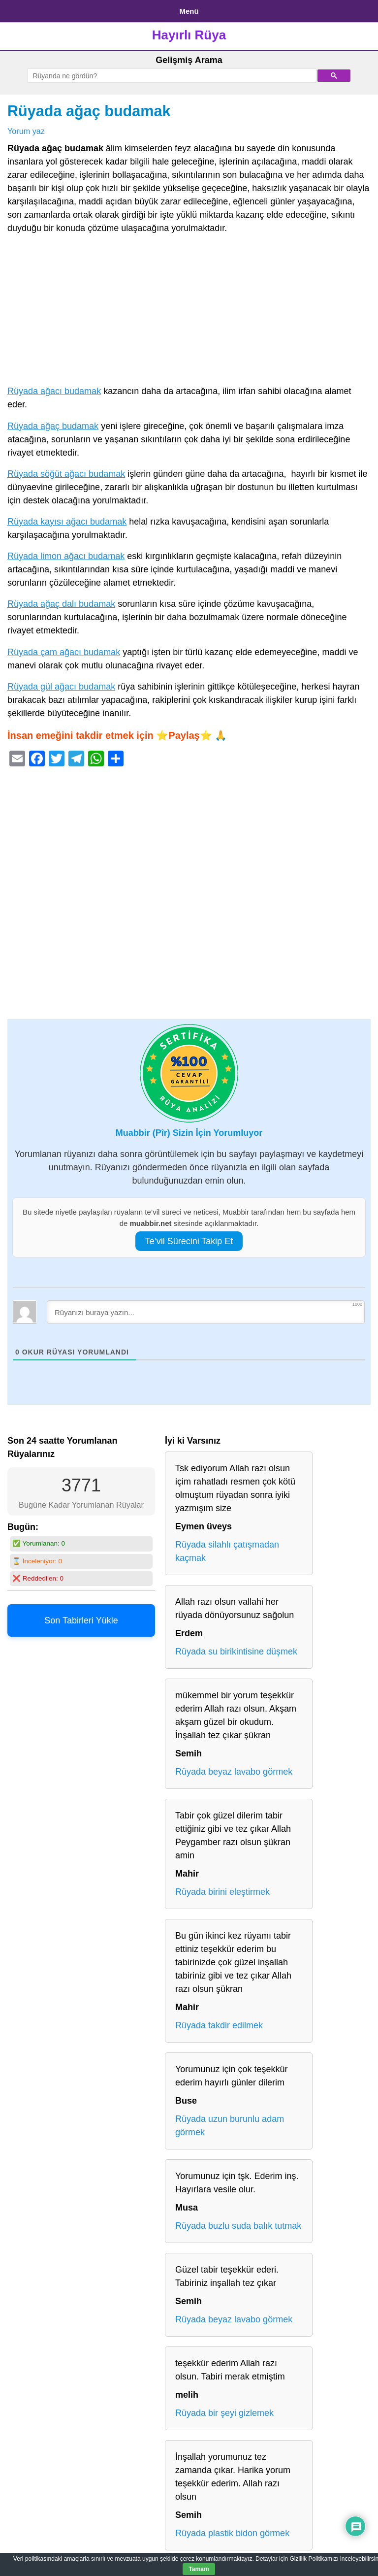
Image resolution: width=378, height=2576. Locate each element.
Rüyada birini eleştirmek (222, 1892)
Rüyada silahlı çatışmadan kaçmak (227, 1551)
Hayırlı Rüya (189, 35)
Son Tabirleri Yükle (81, 1620)
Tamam (199, 2569)
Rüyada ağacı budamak (54, 391)
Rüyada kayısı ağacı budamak (66, 522)
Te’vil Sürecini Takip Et (189, 1241)
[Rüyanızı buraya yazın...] (206, 1312)
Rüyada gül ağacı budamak (61, 687)
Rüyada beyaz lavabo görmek (233, 1772)
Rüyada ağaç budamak (89, 110)
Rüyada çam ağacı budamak (63, 652)
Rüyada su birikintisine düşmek (236, 1651)
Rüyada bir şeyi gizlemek (224, 2413)
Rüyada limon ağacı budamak (66, 556)
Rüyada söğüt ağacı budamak (66, 474)
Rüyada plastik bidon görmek (232, 2533)
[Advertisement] (189, 312)
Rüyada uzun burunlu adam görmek (229, 2125)
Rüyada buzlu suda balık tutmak (238, 2226)
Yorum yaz (26, 131)
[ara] (170, 75)
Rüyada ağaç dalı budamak (61, 604)
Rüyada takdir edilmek (219, 2025)
